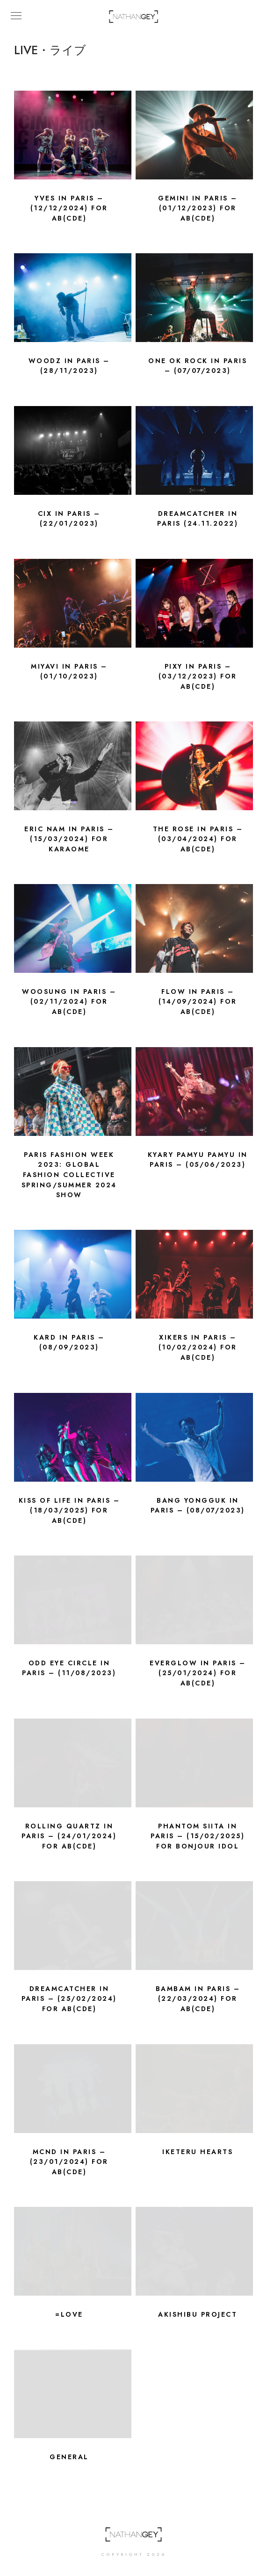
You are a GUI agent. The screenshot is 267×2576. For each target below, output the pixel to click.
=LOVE (69, 2314)
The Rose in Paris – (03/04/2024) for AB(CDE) (198, 839)
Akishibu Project (197, 2314)
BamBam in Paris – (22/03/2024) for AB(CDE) (198, 1998)
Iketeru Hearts (197, 2152)
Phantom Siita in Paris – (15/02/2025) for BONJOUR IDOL (198, 1836)
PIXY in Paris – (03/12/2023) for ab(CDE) (198, 676)
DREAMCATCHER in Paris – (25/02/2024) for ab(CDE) (69, 1998)
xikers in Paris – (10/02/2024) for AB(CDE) (198, 1347)
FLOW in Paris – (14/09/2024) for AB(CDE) (198, 1001)
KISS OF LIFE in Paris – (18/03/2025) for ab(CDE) (69, 1510)
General (69, 2457)
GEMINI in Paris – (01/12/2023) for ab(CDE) (198, 208)
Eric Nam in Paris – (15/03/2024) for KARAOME (69, 839)
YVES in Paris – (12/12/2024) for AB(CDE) (69, 208)
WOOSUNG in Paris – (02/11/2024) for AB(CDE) (69, 1001)
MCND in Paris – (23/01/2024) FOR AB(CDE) (69, 2162)
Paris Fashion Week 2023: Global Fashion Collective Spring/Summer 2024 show (69, 1174)
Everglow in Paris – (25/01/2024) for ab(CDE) (198, 1673)
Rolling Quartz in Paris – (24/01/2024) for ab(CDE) (69, 1836)
